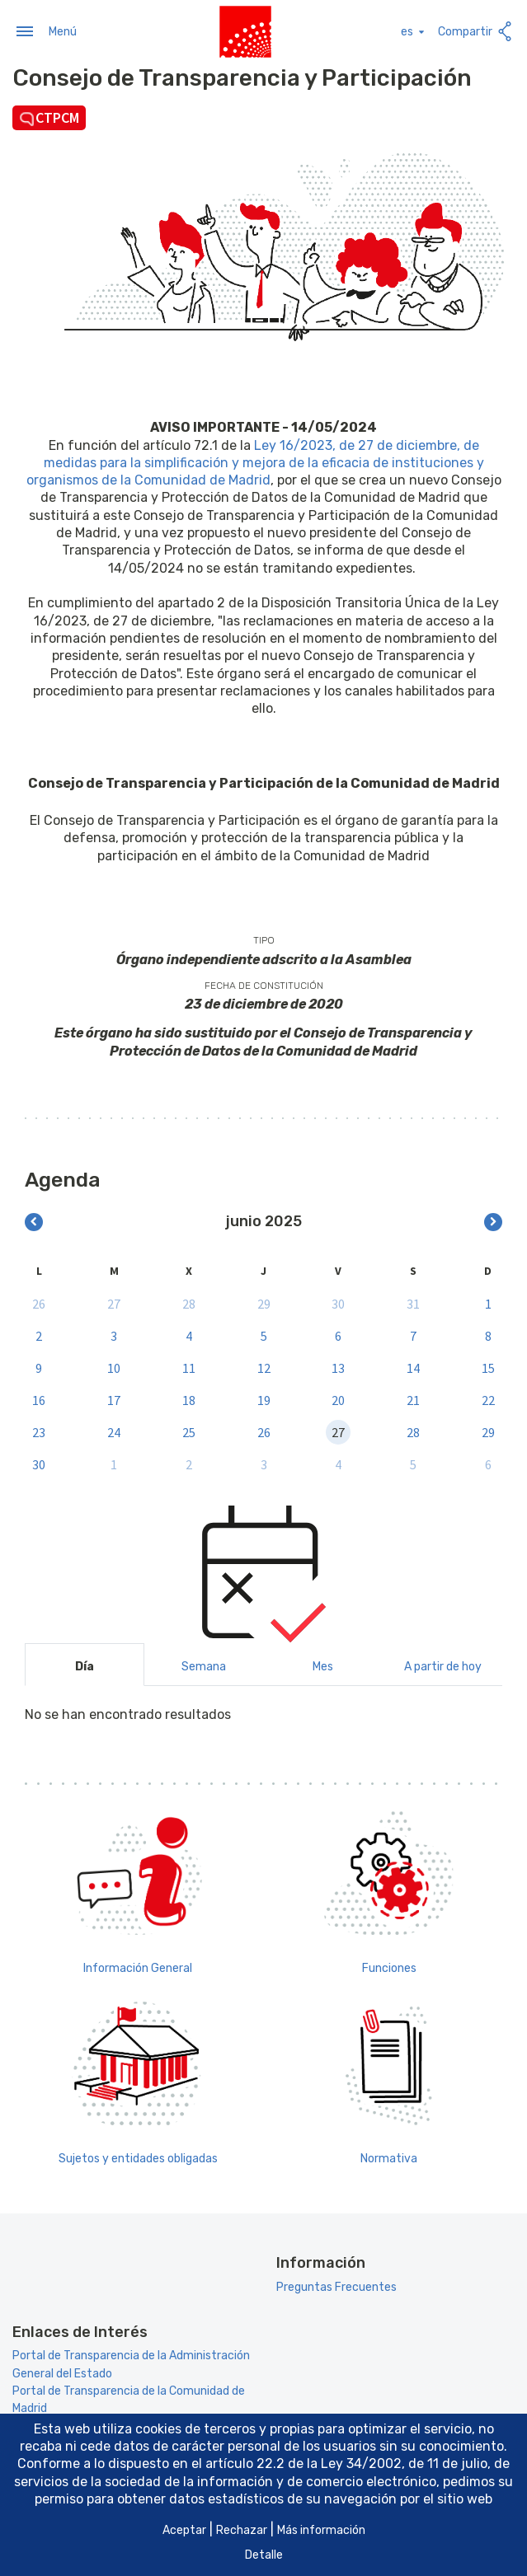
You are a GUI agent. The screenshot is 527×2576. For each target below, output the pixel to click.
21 (413, 1398)
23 (38, 1430)
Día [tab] (84, 1666)
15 (488, 1366)
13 (338, 1366)
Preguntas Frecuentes (336, 2286)
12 (264, 1366)
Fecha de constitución (264, 984)
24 (113, 1430)
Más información (321, 2530)
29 (264, 1302)
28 (188, 1302)
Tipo (264, 939)
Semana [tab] (203, 1666)
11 (188, 1366)
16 (38, 1398)
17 (113, 1398)
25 (188, 1430)
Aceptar (184, 2530)
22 (488, 1398)
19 (264, 1398)
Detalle (264, 2555)
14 (413, 1366)
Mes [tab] (323, 1666)
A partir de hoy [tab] (443, 1666)
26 (38, 1302)
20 (338, 1398)
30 (338, 1302)
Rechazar (241, 2530)
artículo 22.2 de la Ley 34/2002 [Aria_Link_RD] (303, 2463)
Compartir (476, 31)
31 (413, 1302)
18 (188, 1398)
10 (113, 1366)
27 (113, 1302)
